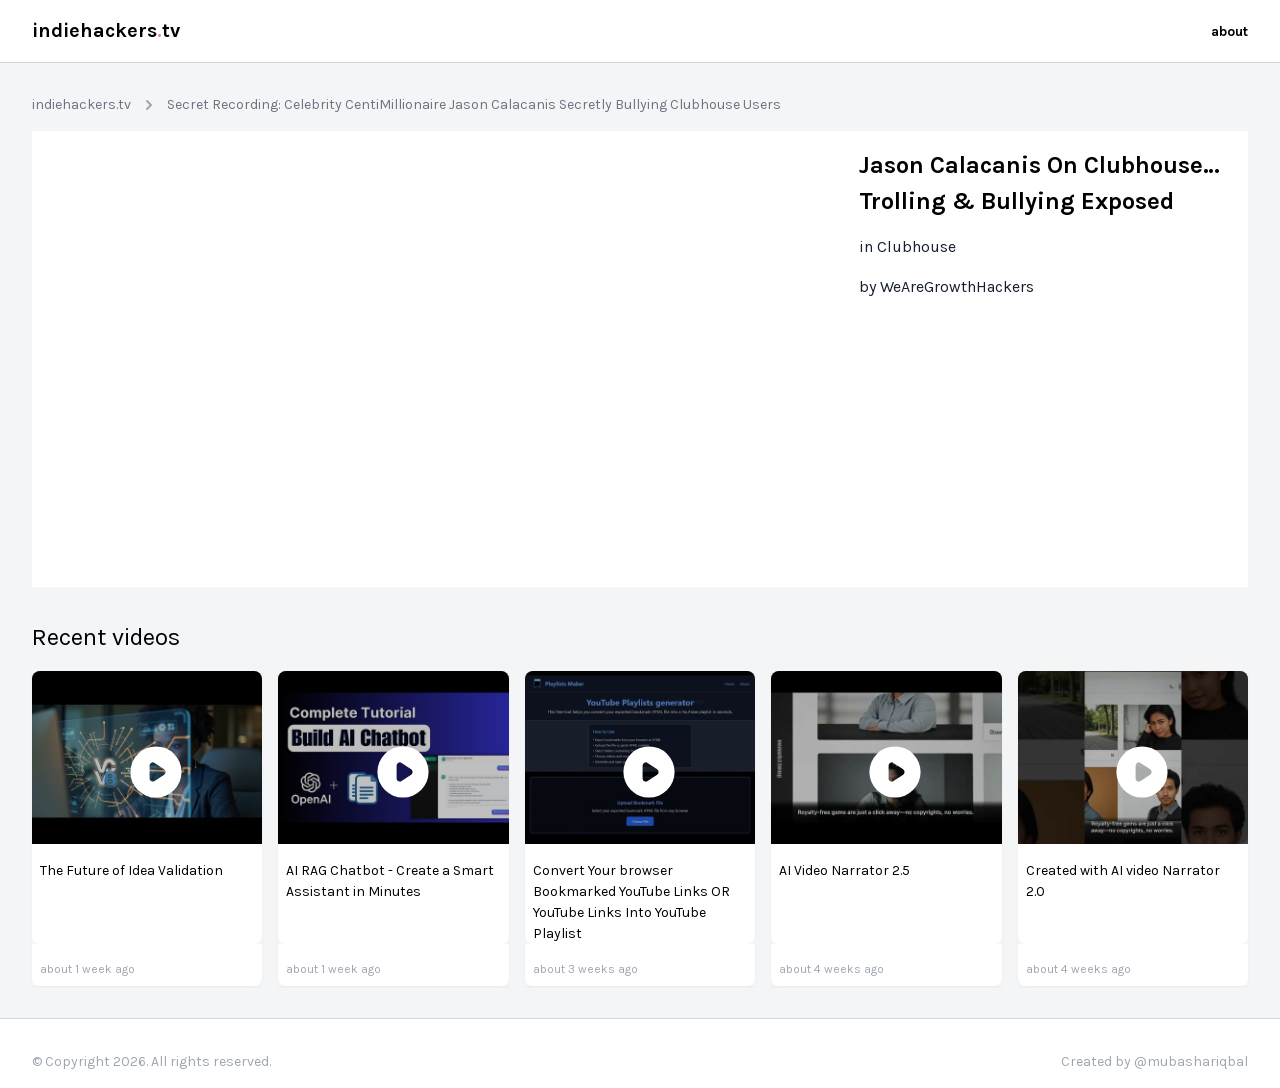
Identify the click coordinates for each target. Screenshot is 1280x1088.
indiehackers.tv (81, 104)
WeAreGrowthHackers (957, 286)
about (1229, 31)
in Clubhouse (907, 246)
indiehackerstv (106, 30)
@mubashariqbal (1191, 1061)
